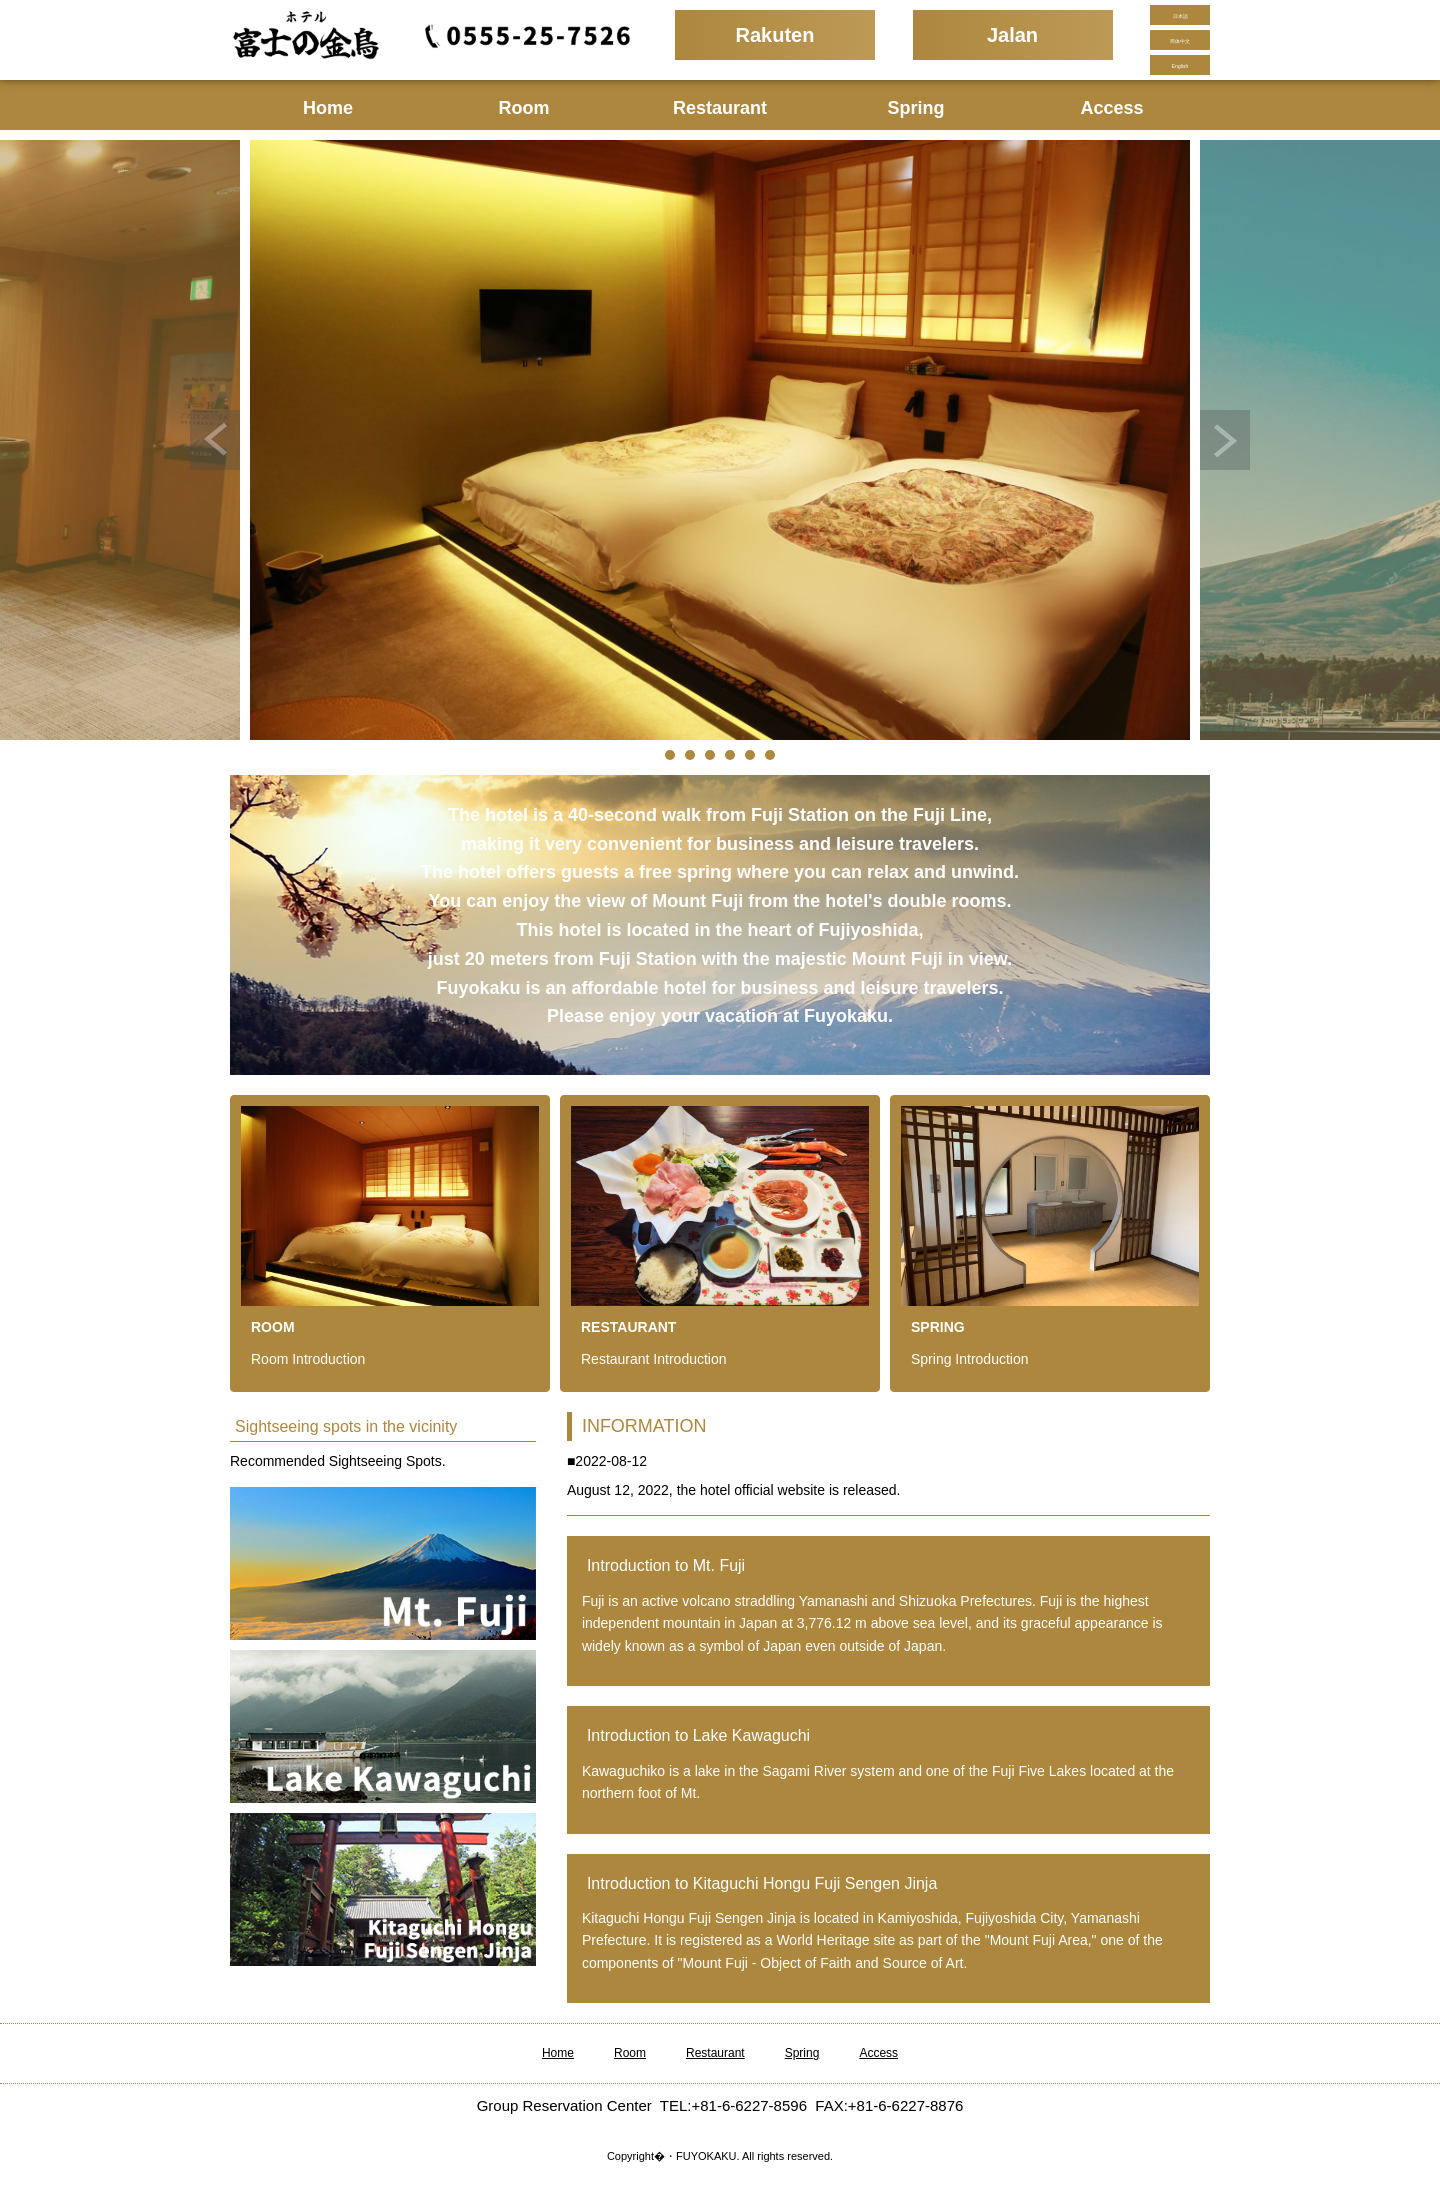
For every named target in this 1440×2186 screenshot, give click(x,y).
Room (524, 108)
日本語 (1180, 16)
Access (1111, 108)
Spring (916, 108)
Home (328, 108)
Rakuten (775, 35)
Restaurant (720, 108)
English (1180, 66)
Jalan (1012, 35)
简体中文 (1180, 41)
